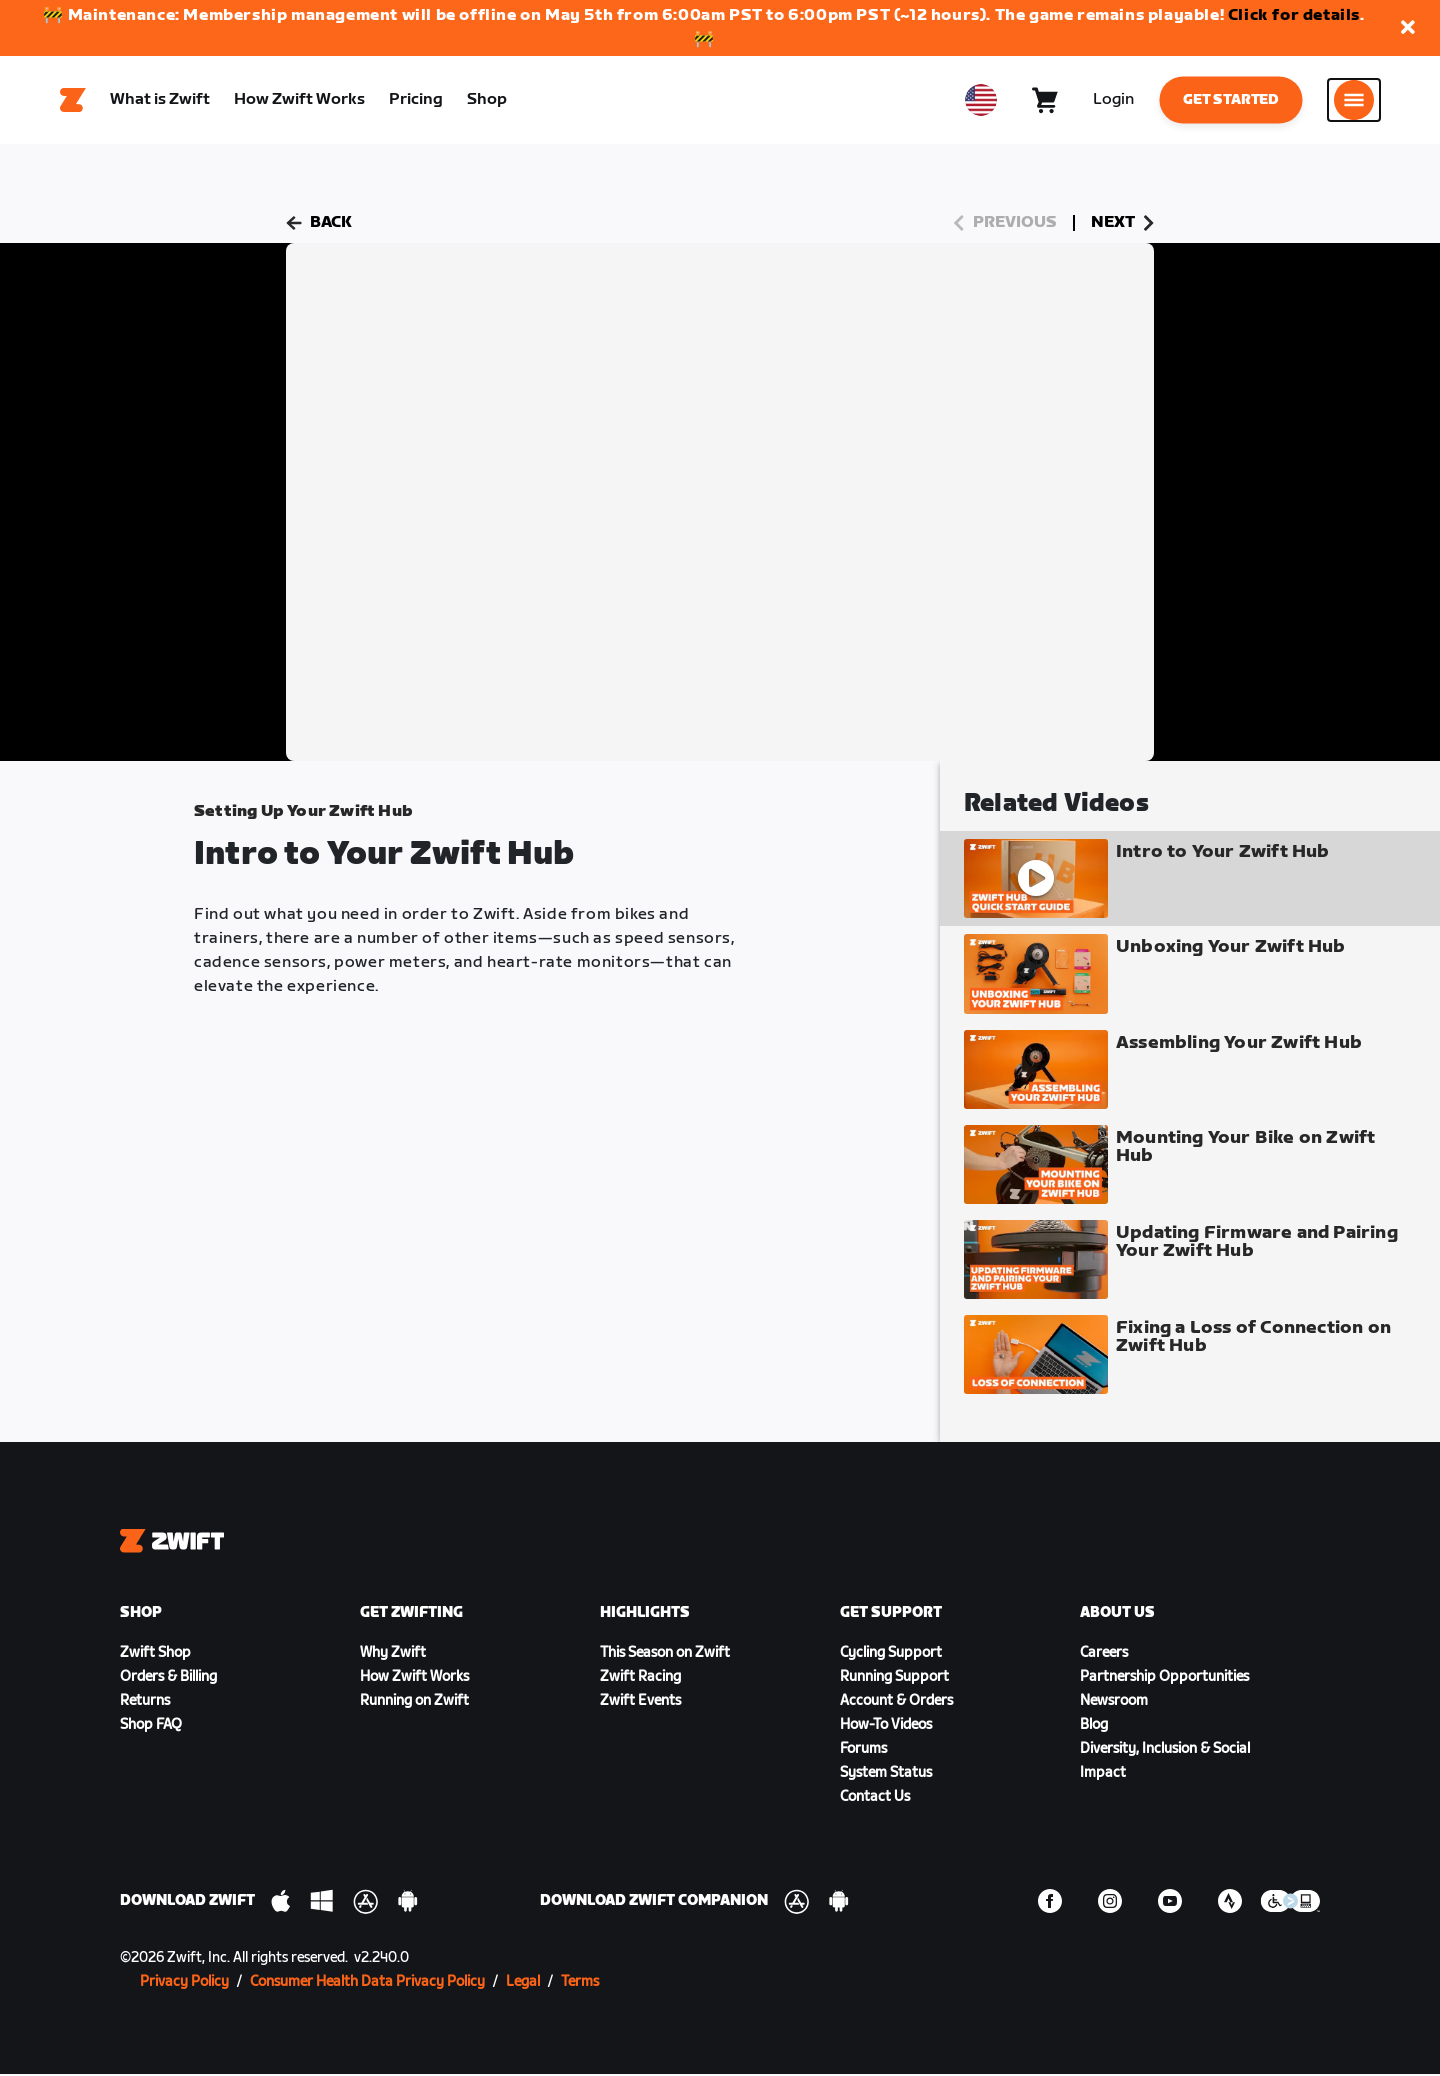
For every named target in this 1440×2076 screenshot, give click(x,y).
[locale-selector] (981, 101)
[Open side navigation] (1354, 101)
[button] (1408, 28)
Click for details (1294, 15)
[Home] (73, 101)
